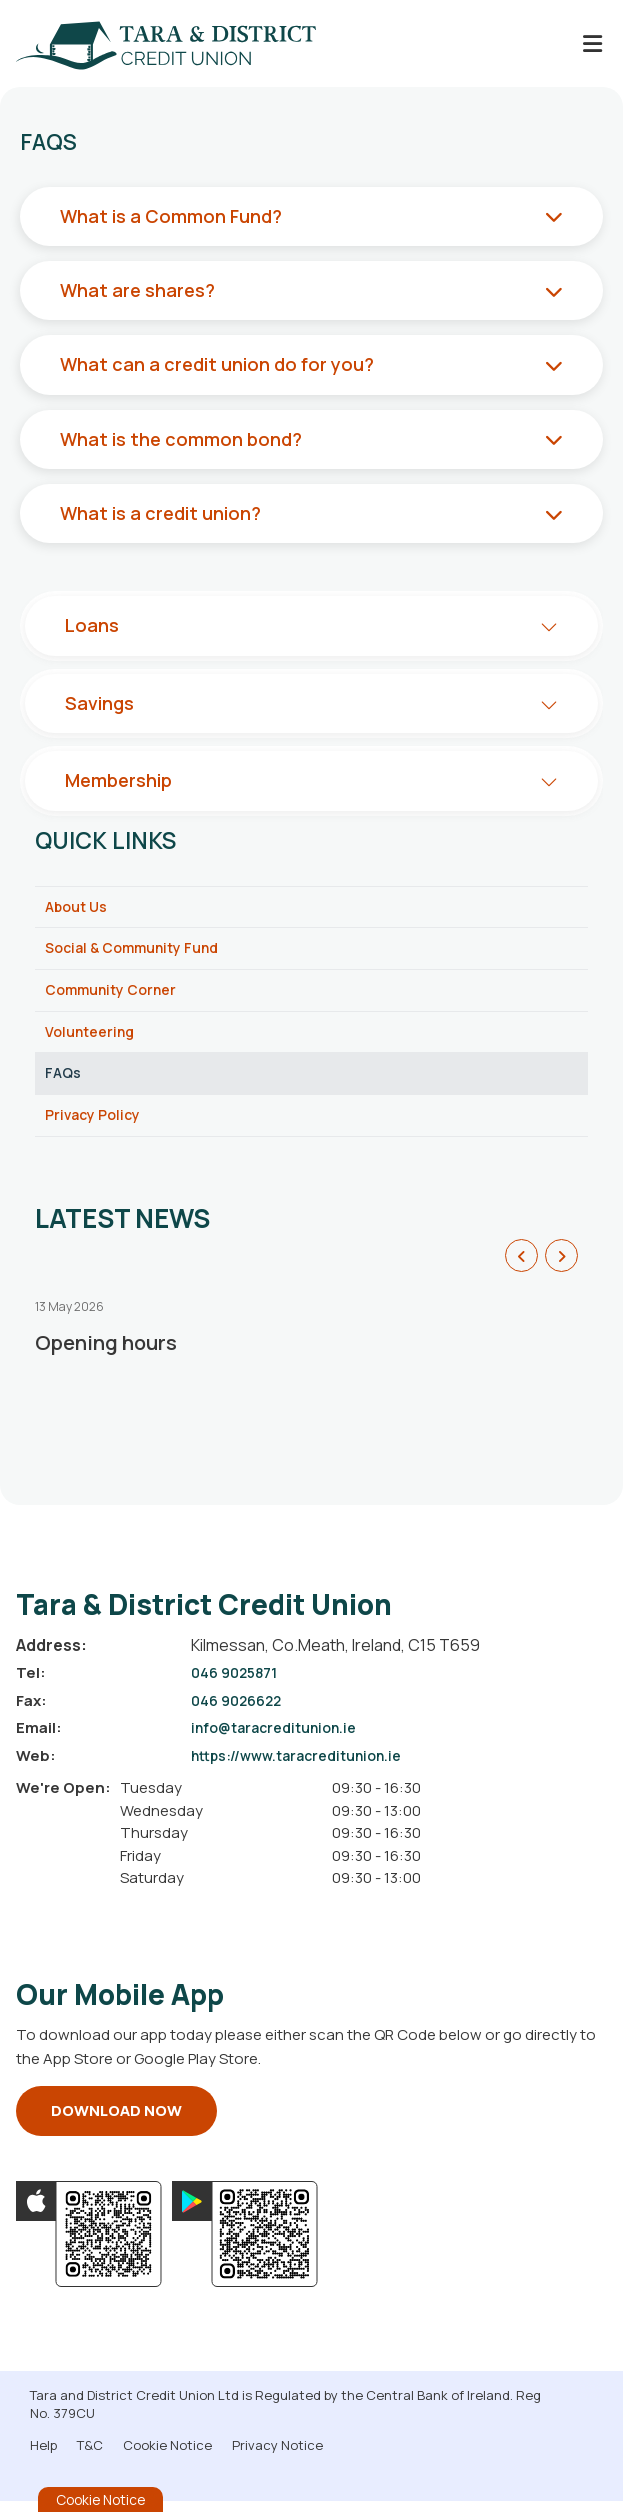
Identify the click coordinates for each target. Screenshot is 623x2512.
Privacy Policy (96, 1124)
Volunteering (92, 1037)
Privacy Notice (277, 2456)
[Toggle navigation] (592, 43)
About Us (79, 907)
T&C (90, 2456)
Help (43, 2456)
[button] (521, 1266)
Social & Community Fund (139, 950)
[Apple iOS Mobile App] (89, 2245)
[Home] (150, 43)
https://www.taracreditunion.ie (304, 1766)
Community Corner (115, 994)
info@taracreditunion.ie (280, 1739)
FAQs (64, 1081)
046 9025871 (238, 1684)
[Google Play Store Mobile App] (245, 2245)
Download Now (116, 2121)
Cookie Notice (167, 2456)
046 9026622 (241, 1711)
